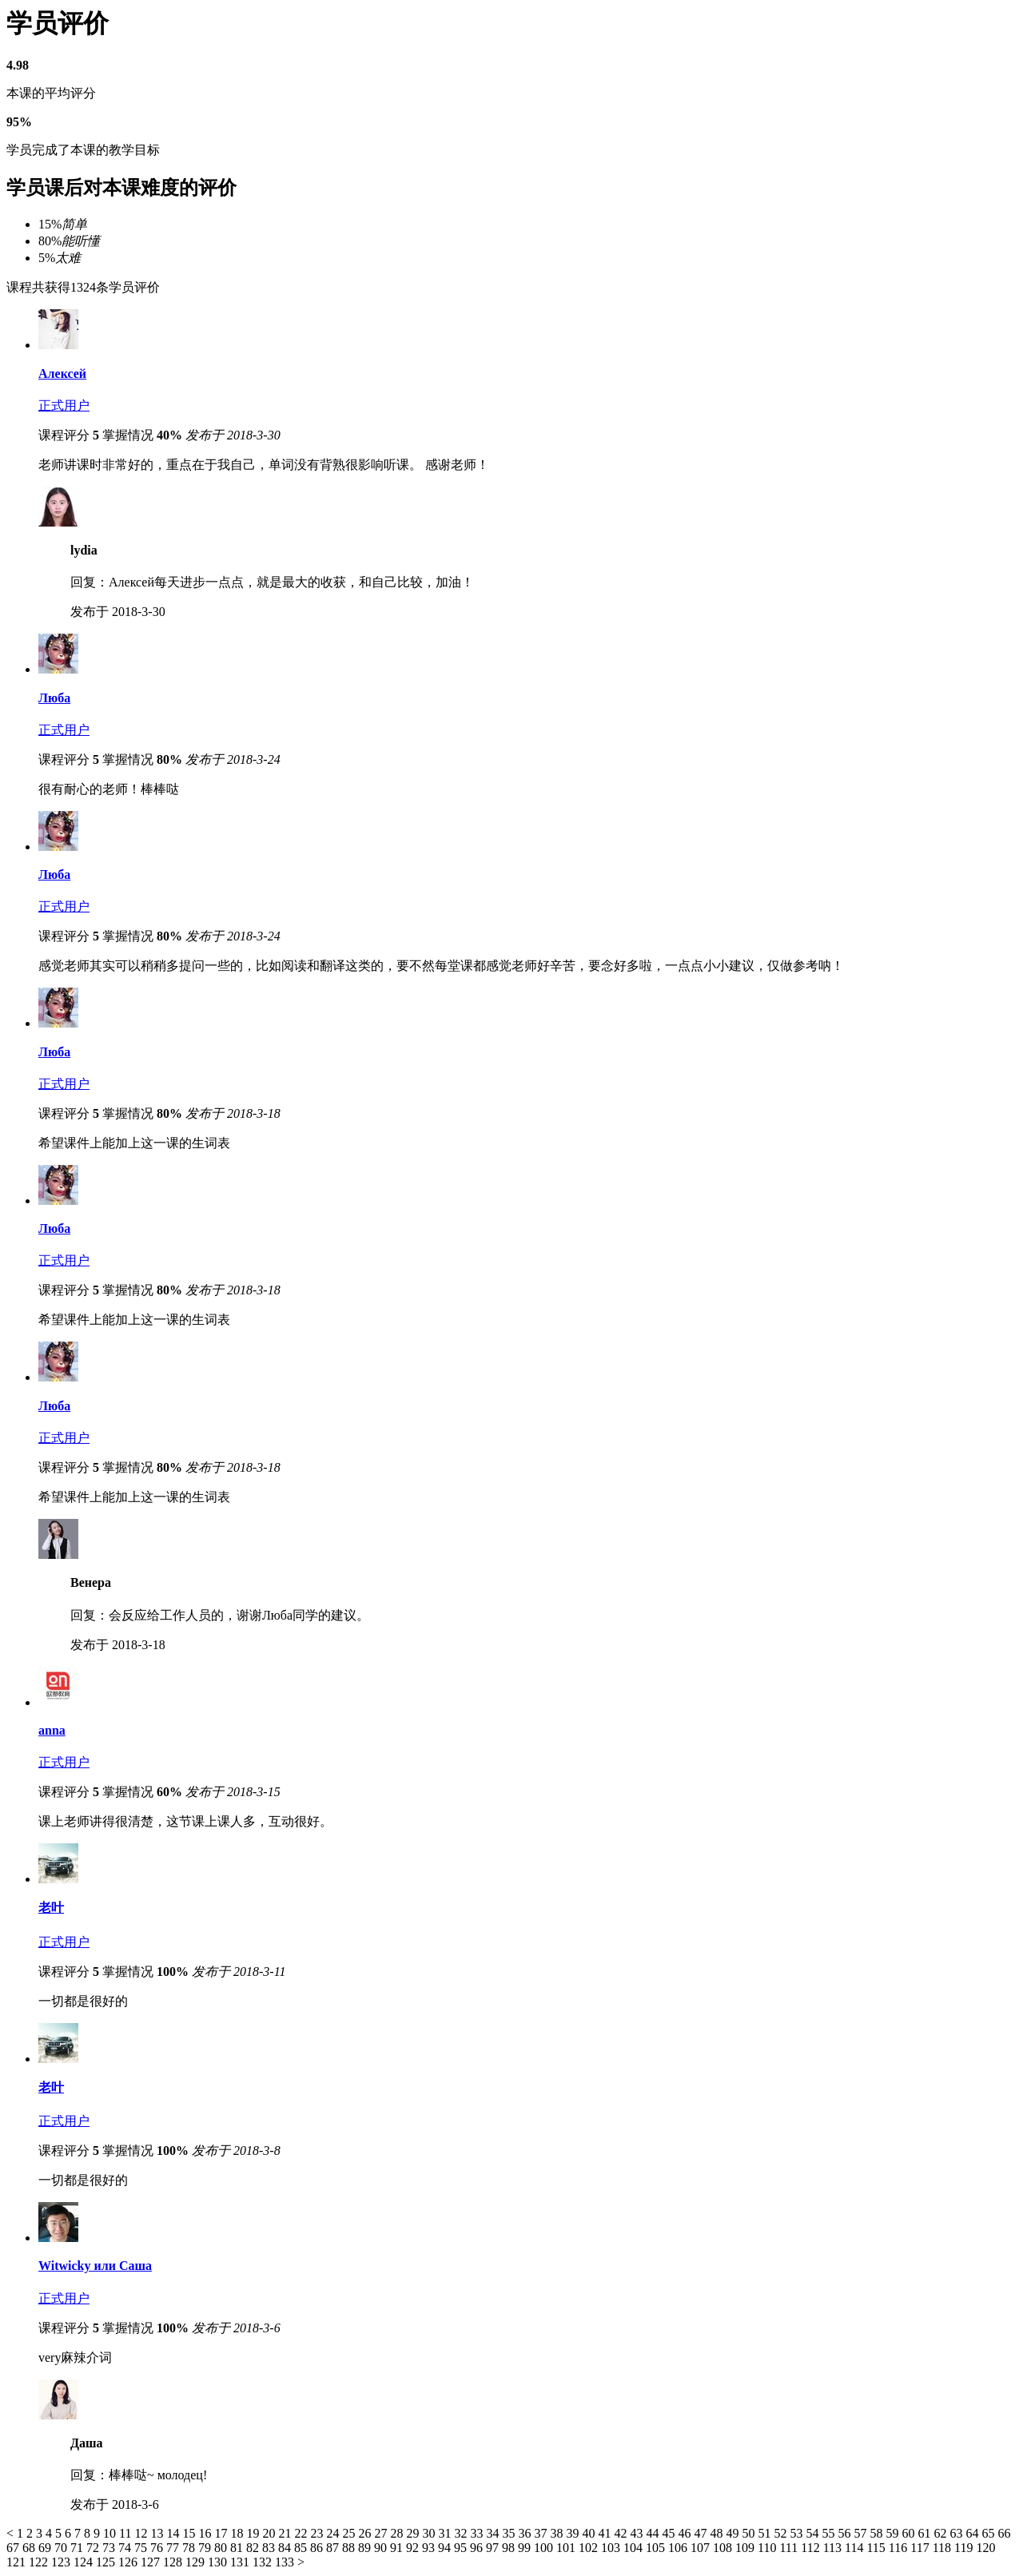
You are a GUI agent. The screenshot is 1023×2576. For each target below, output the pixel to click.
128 (174, 2562)
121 (17, 2562)
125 (107, 2562)
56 (846, 2533)
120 (985, 2547)
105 (657, 2547)
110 (768, 2547)
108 (724, 2547)
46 (686, 2533)
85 (302, 2547)
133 (286, 2562)
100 (545, 2547)
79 (206, 2547)
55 (830, 2533)
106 (679, 2547)
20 (270, 2533)
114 (855, 2547)
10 (111, 2533)
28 (398, 2533)
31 (446, 2533)
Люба (54, 698)
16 (206, 2533)
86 (318, 2547)
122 (40, 2562)
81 (238, 2547)
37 (542, 2533)
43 (638, 2533)
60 (910, 2533)
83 (270, 2547)
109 (746, 2547)
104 (634, 2547)
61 (925, 2533)
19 (254, 2533)
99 (526, 2547)
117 (921, 2547)
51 (766, 2533)
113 (834, 2547)
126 (129, 2562)
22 (302, 2533)
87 (334, 2547)
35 (510, 2533)
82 (254, 2547)
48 (718, 2533)
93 (430, 2547)
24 (334, 2533)
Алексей (62, 373)
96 (478, 2547)
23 (318, 2533)
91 (398, 2547)
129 (196, 2562)
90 (382, 2547)
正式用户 (64, 405)
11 (126, 2533)
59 (894, 2533)
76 (158, 2547)
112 (811, 2547)
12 (142, 2533)
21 (286, 2533)
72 (94, 2547)
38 (558, 2533)
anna (52, 1730)
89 (366, 2547)
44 (654, 2533)
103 (612, 2547)
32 (462, 2533)
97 (494, 2547)
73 (110, 2547)
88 (350, 2547)
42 (622, 2533)
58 (878, 2533)
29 (414, 2533)
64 (973, 2533)
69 (46, 2547)
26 (366, 2533)
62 (941, 2533)
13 (158, 2533)
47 (702, 2533)
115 (877, 2547)
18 (238, 2533)
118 (943, 2547)
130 (219, 2562)
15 (190, 2533)
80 (222, 2547)
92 (414, 2547)
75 (142, 2547)
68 (30, 2547)
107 (702, 2547)
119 (965, 2547)
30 (430, 2533)
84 (286, 2547)
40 (590, 2533)
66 (1003, 2533)
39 (574, 2533)
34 (494, 2533)
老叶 (51, 1907)
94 (446, 2547)
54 (814, 2533)
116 (899, 2547)
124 (85, 2562)
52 (782, 2533)
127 (152, 2562)
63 (957, 2533)
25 (350, 2533)
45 (670, 2533)
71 (78, 2547)
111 (790, 2547)
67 (14, 2547)
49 (734, 2533)
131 (241, 2562)
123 (62, 2562)
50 (750, 2533)
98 (510, 2547)
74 (126, 2547)
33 (478, 2533)
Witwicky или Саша (95, 2265)
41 (606, 2533)
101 (567, 2547)
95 (462, 2547)
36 (526, 2533)
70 (62, 2547)
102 (590, 2547)
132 (264, 2562)
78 (190, 2547)
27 (382, 2533)
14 (174, 2533)
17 (222, 2533)
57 (862, 2533)
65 (989, 2533)
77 (174, 2547)
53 (798, 2533)
